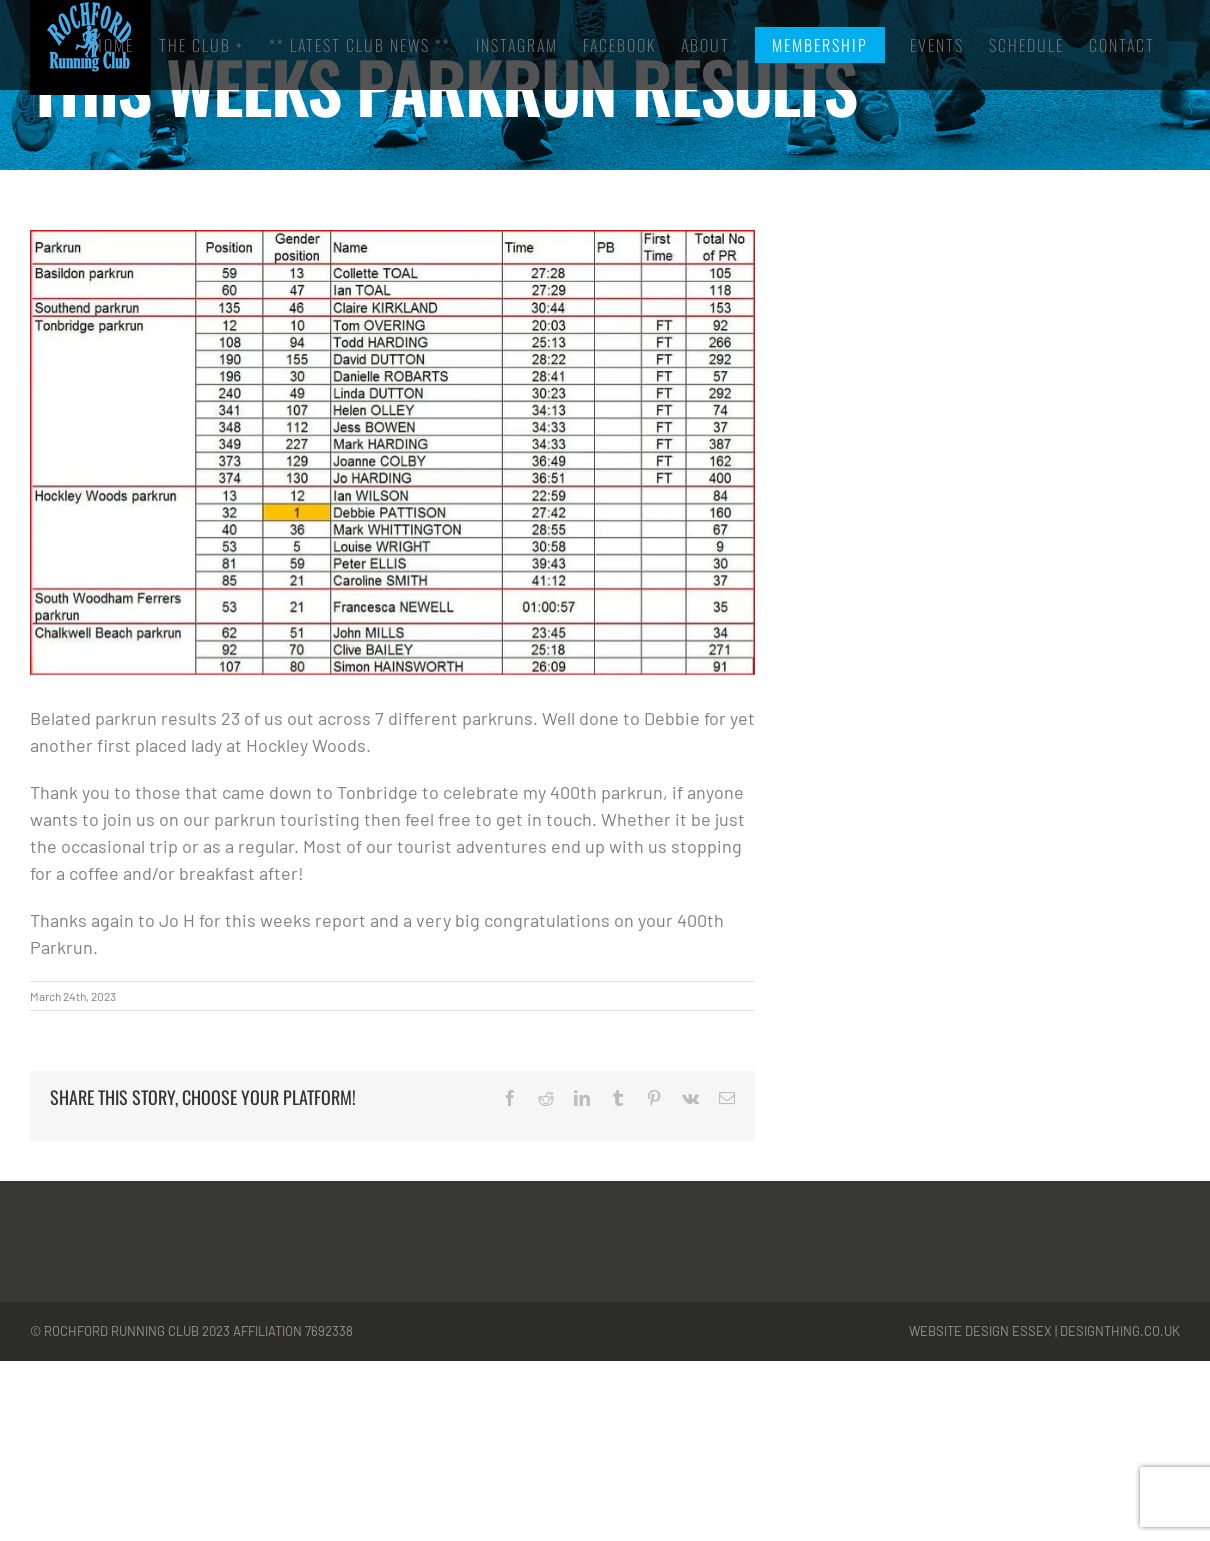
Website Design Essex (980, 1331)
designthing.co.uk (1120, 1331)
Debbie (672, 718)
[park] (392, 452)
